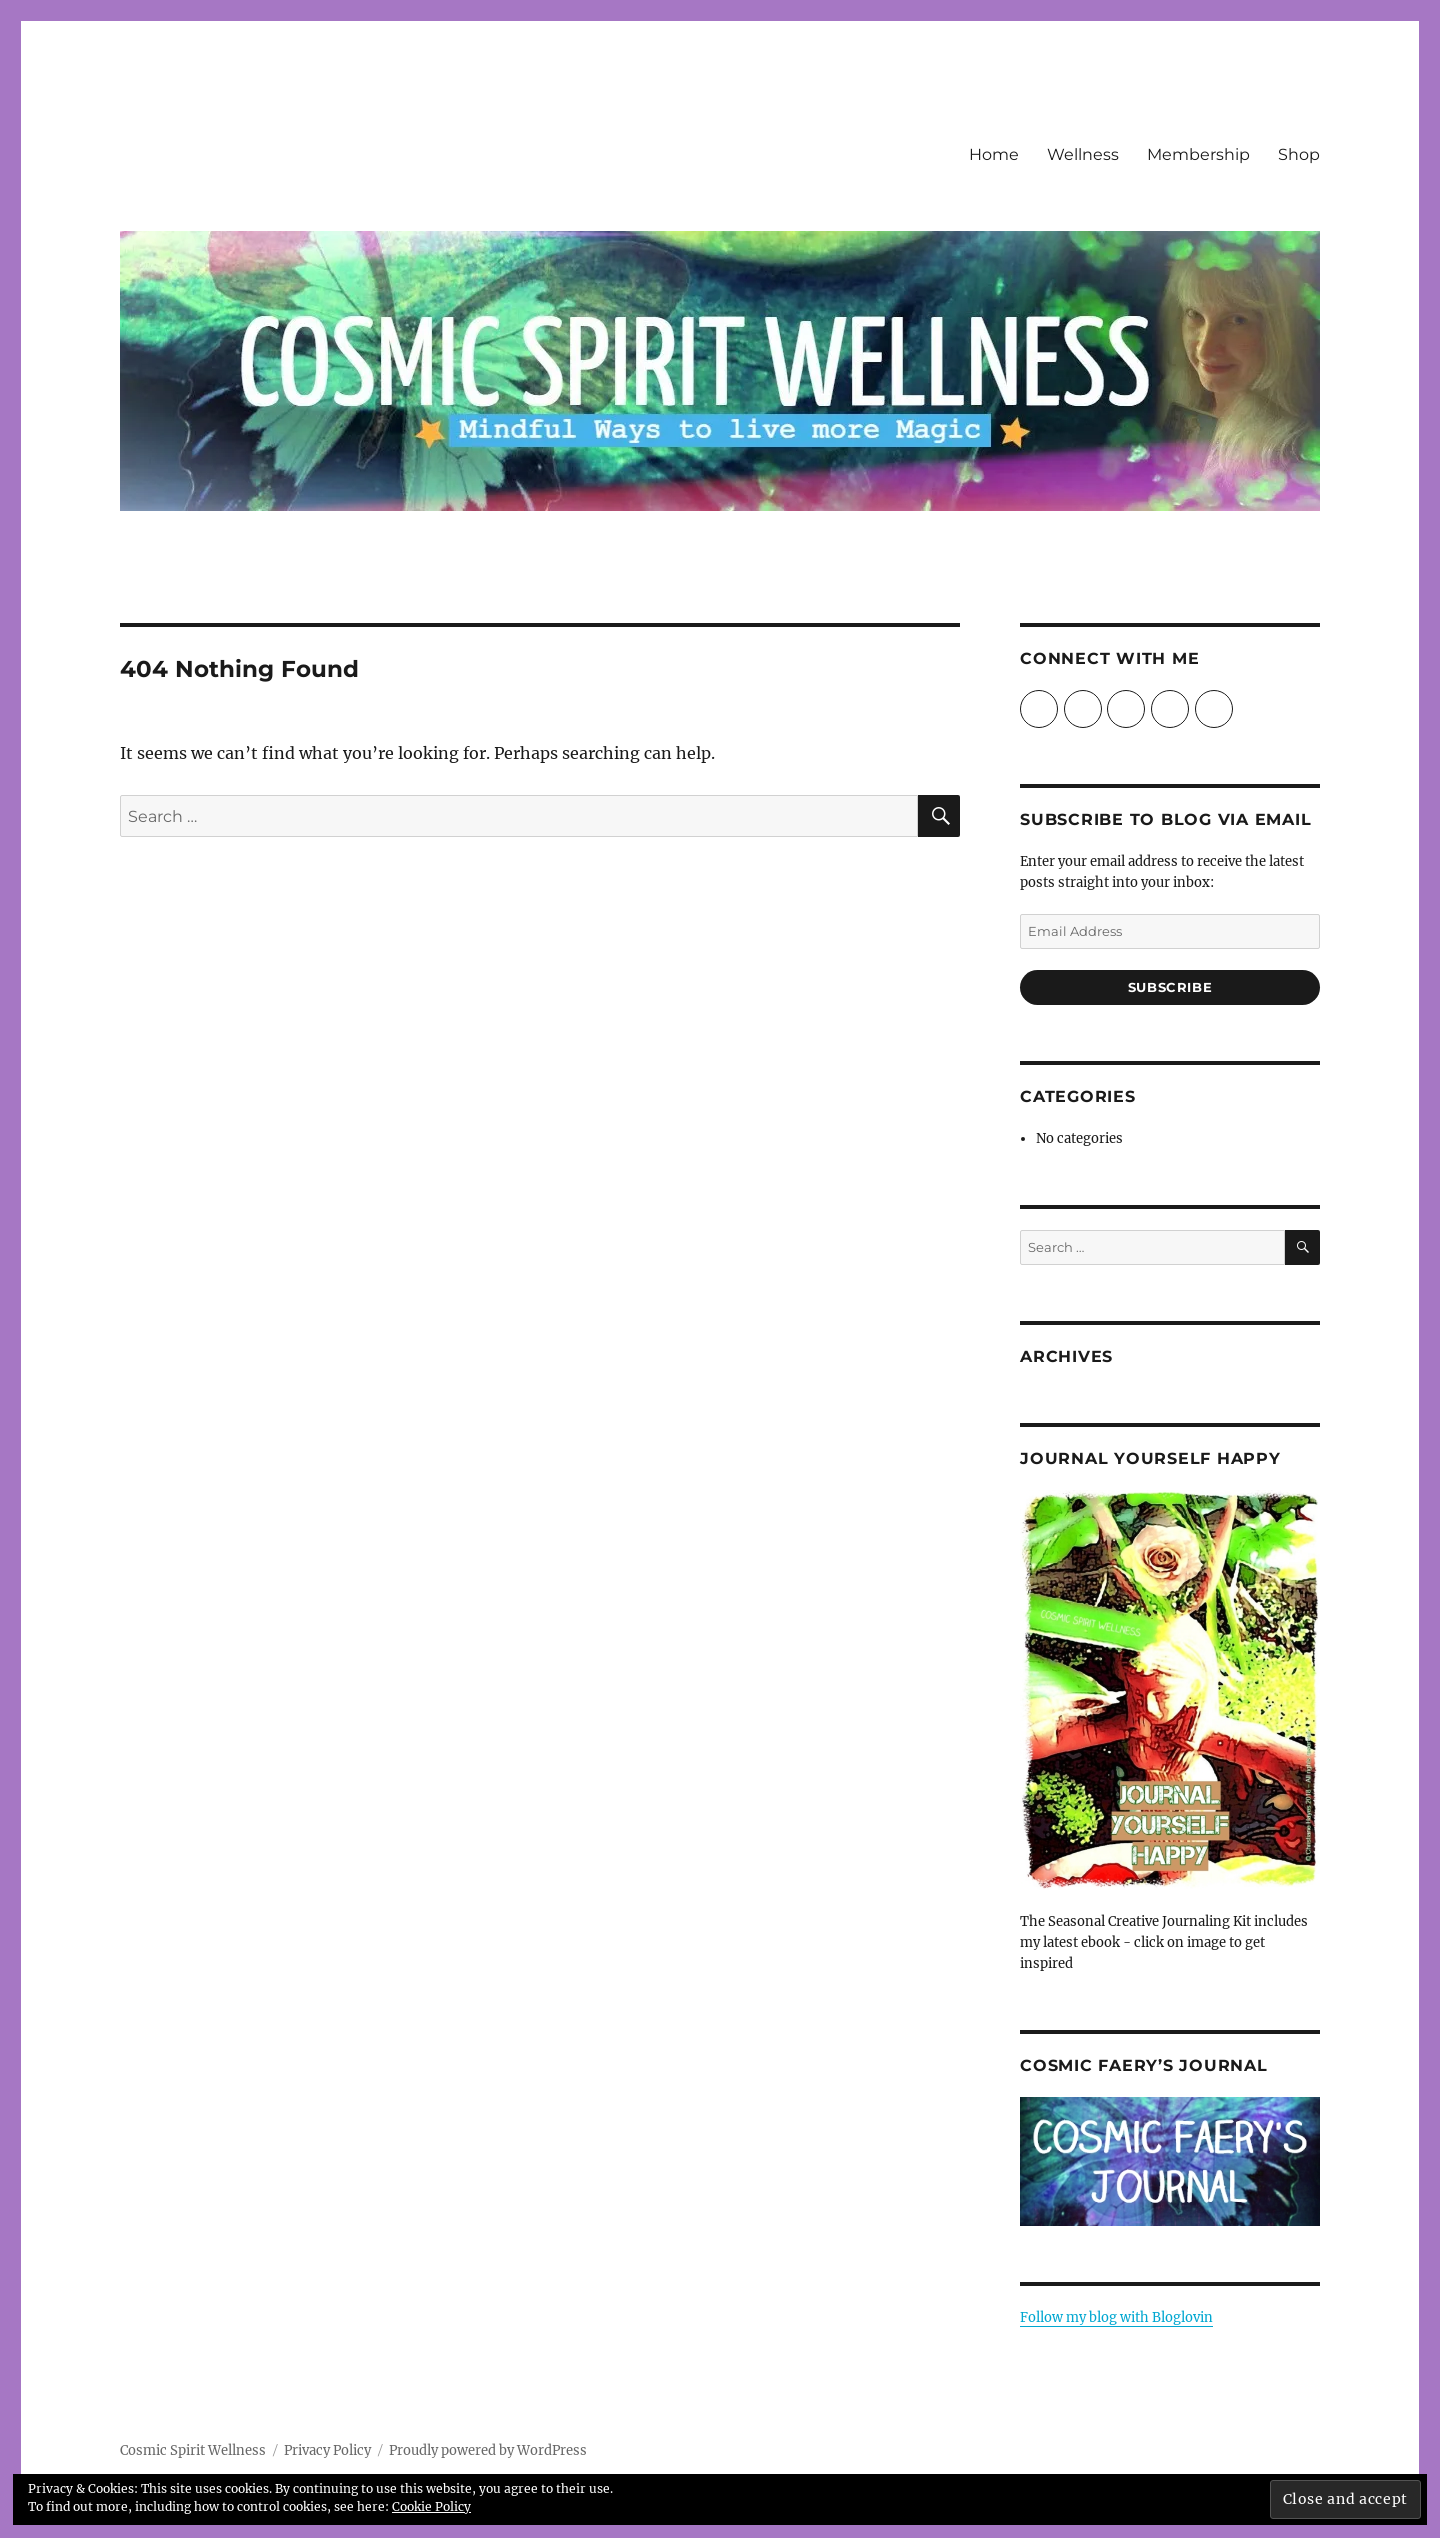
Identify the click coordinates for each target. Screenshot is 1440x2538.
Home (994, 154)
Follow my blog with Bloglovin (1116, 2317)
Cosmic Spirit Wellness (193, 2450)
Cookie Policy (431, 2506)
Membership (1198, 154)
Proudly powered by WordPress (488, 2450)
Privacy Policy (327, 2450)
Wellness (1083, 154)
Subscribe (1170, 987)
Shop (1299, 154)
